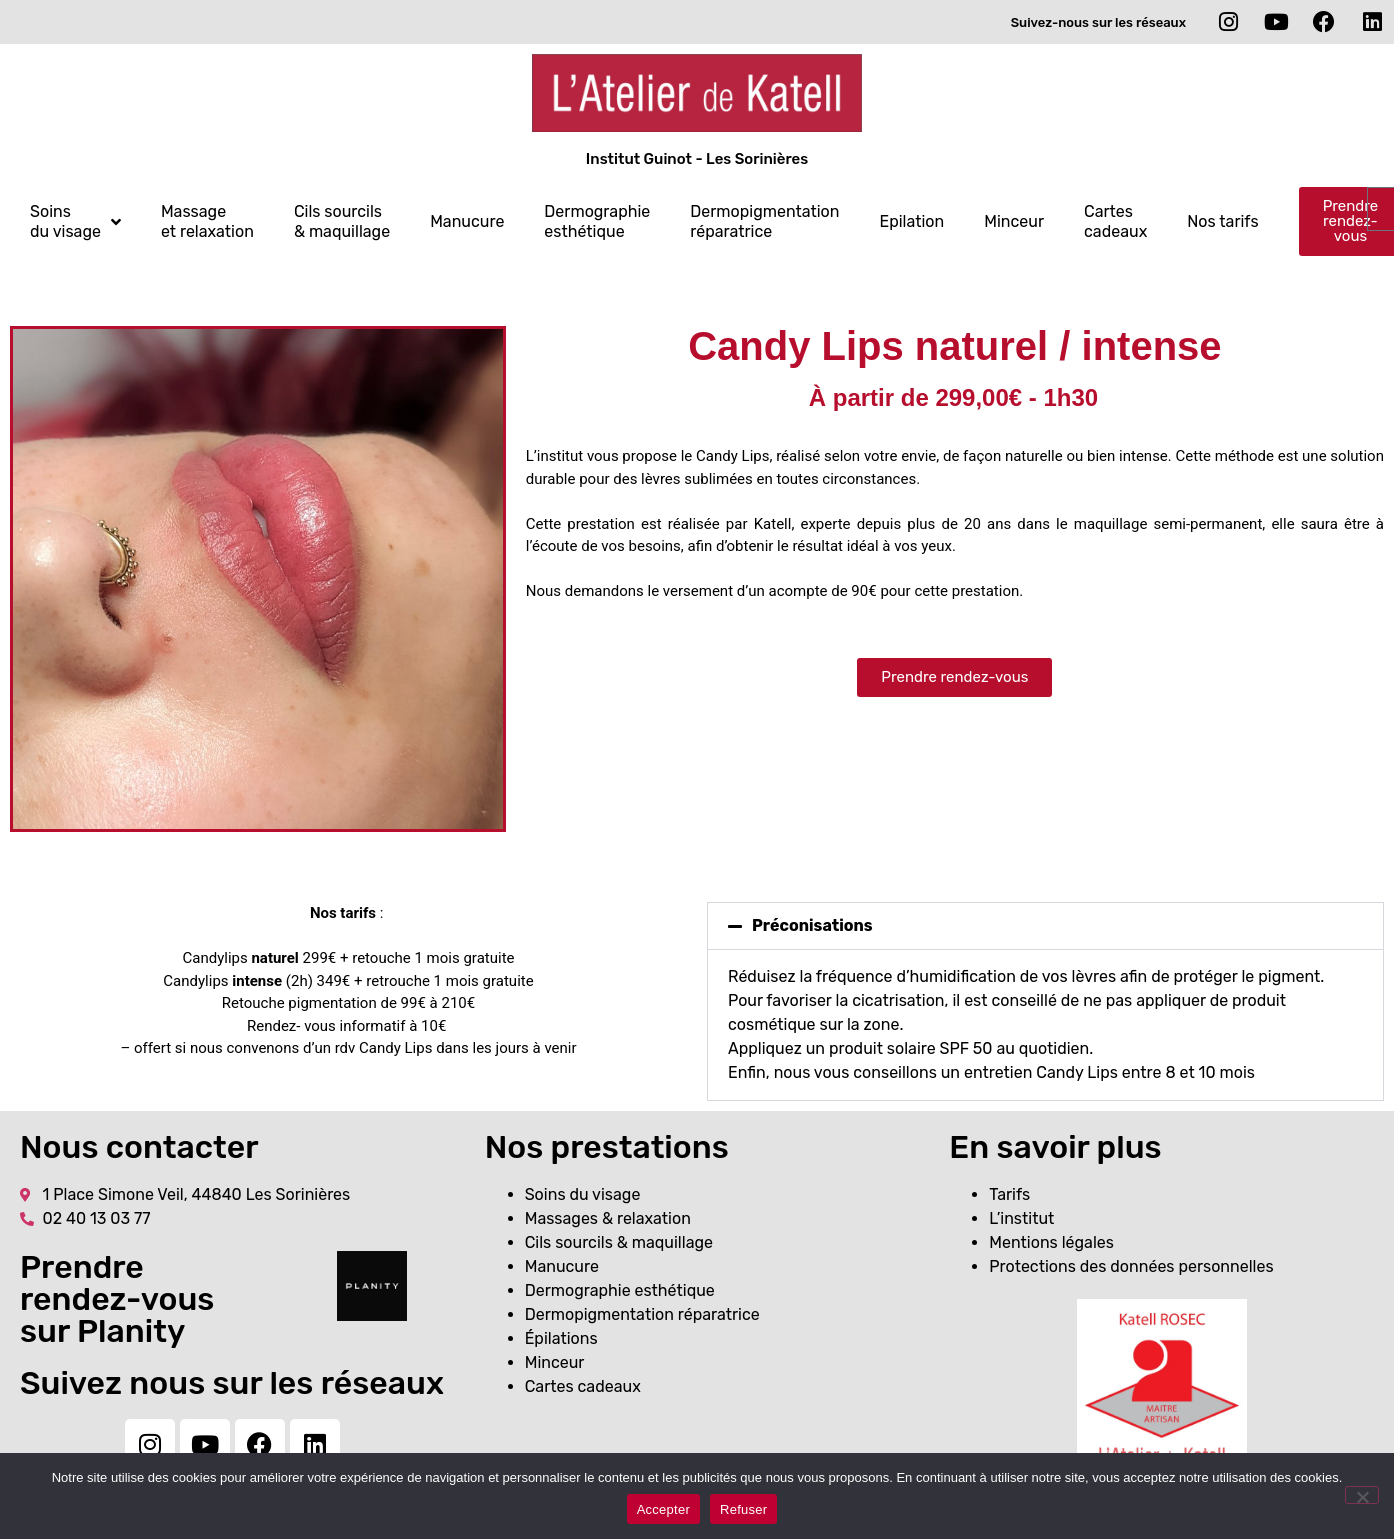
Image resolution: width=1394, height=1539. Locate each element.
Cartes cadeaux (1115, 221)
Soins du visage (75, 221)
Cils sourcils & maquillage (342, 221)
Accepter (663, 1509)
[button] (1045, 926)
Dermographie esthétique (597, 221)
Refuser (743, 1509)
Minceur (1014, 221)
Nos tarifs (1222, 221)
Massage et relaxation (207, 221)
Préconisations (812, 925)
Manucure (467, 221)
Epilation (911, 221)
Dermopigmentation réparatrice (764, 221)
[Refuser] (1362, 1495)
